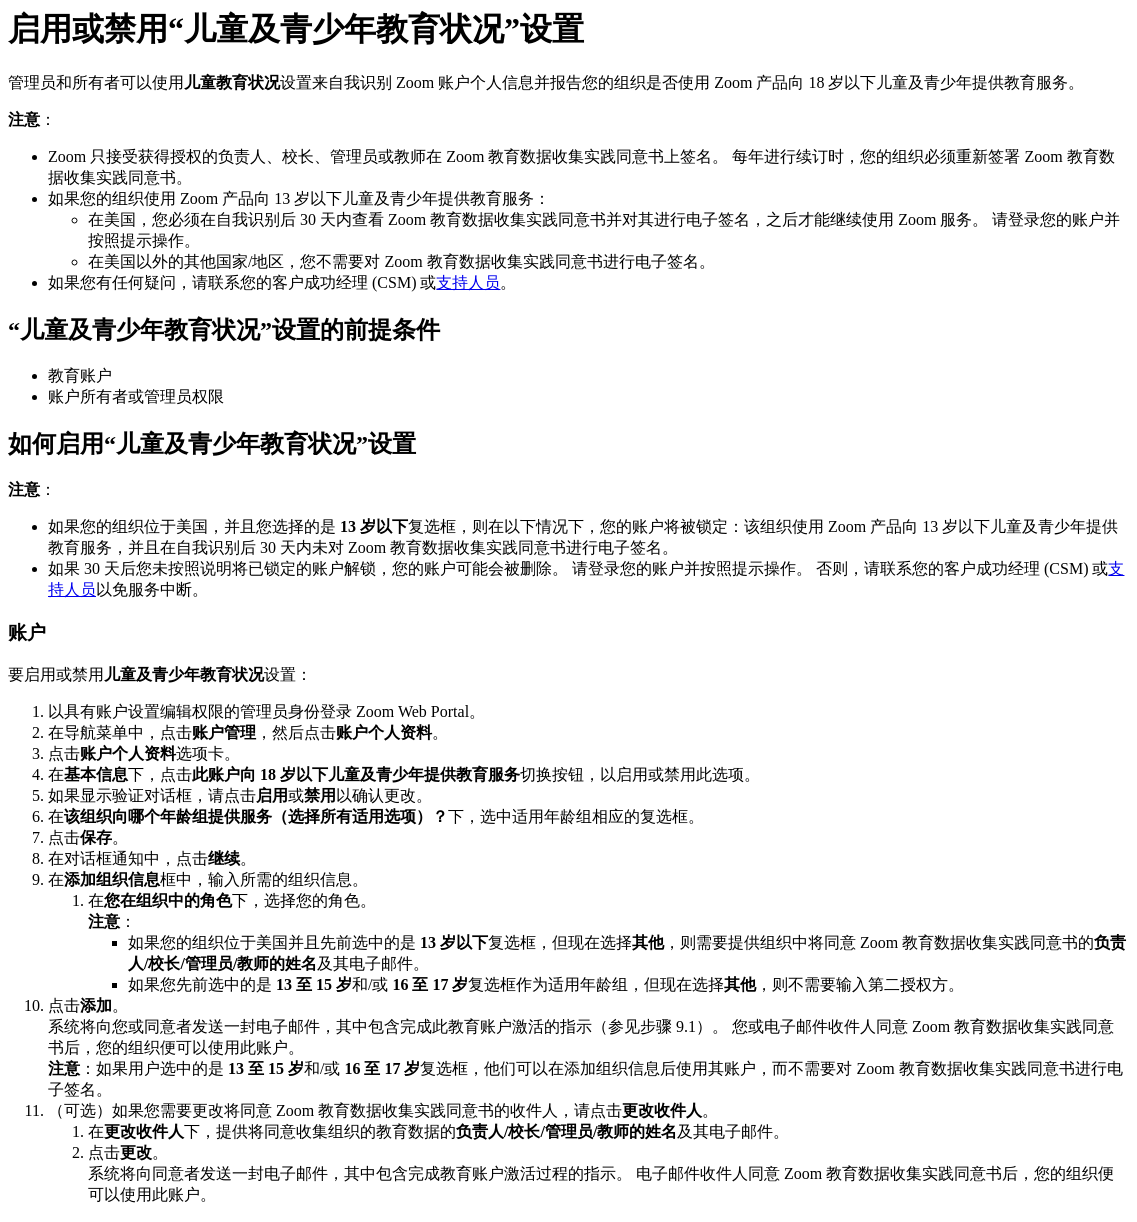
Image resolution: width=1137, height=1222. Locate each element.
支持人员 (468, 282)
